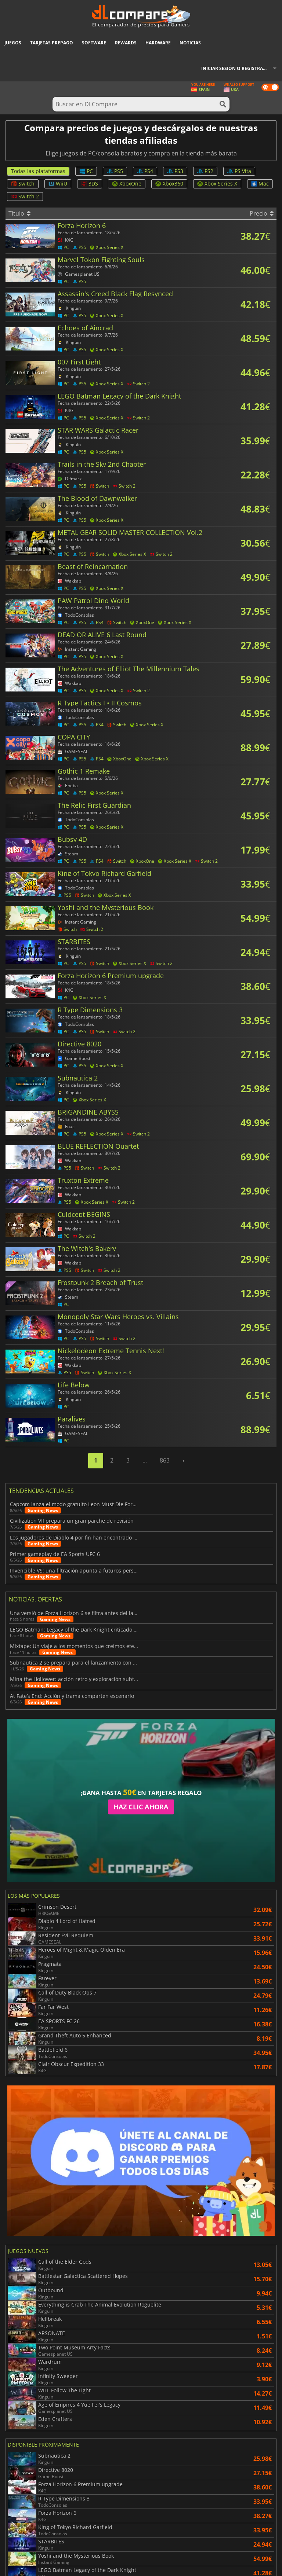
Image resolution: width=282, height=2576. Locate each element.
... (144, 1460)
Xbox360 (169, 183)
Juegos (12, 43)
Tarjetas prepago (51, 43)
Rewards (126, 43)
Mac (260, 183)
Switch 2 (25, 196)
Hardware (158, 43)
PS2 (205, 171)
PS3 (175, 171)
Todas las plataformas (38, 171)
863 (165, 1460)
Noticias (190, 43)
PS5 (115, 171)
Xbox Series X (217, 183)
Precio (262, 213)
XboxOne (126, 183)
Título (19, 213)
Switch (23, 183)
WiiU (57, 183)
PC (86, 171)
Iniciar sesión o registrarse (236, 68)
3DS (89, 183)
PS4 (145, 171)
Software (94, 43)
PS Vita (239, 171)
